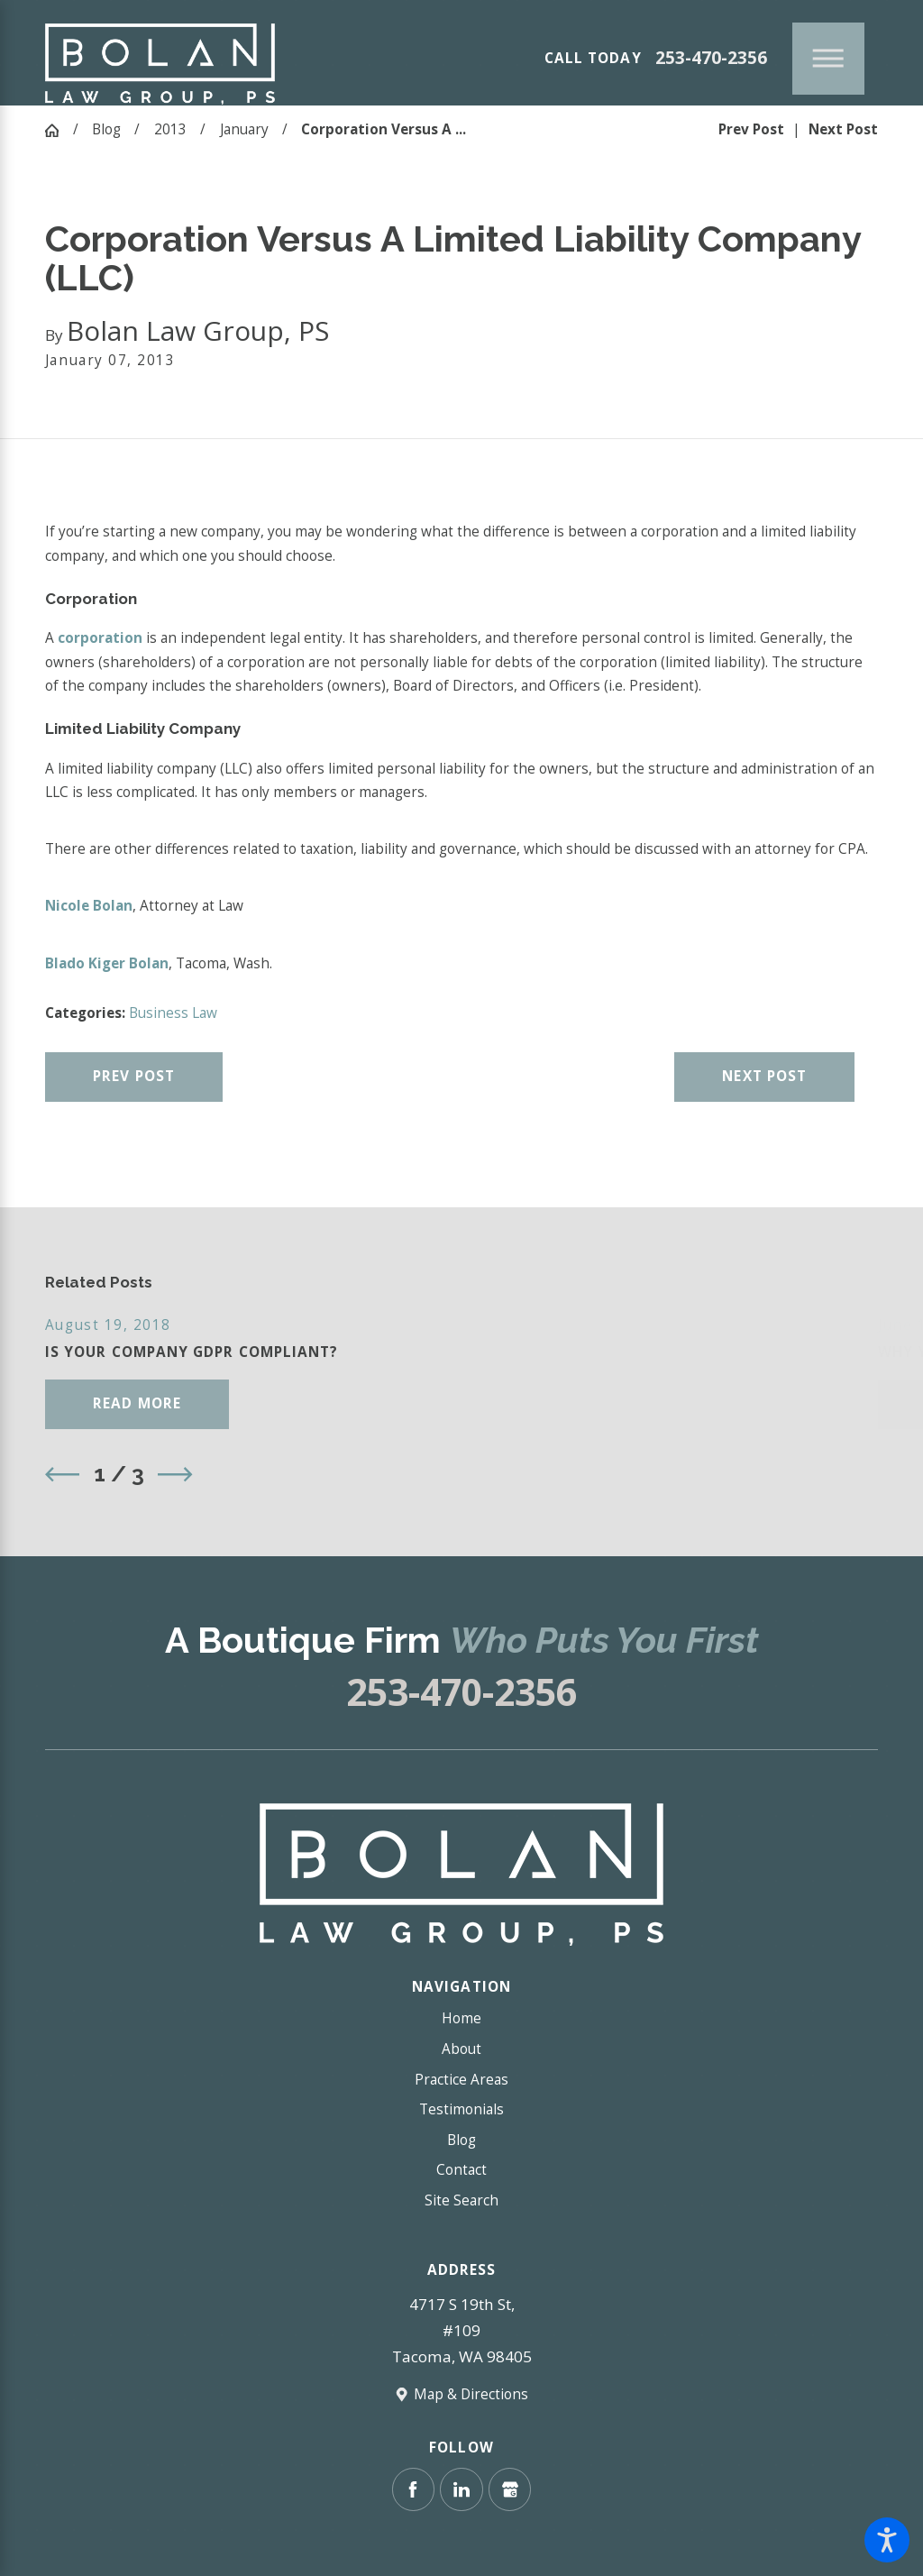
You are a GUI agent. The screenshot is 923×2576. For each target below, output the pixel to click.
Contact (461, 2169)
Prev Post (134, 1076)
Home (461, 2018)
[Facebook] (413, 2489)
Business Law (173, 1013)
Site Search (461, 2200)
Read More (137, 1403)
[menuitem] (461, 2019)
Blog (106, 129)
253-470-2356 (711, 58)
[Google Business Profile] (510, 2489)
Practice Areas (461, 2079)
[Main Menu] (828, 59)
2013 (170, 129)
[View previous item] (62, 1474)
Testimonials (461, 2109)
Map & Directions (471, 2394)
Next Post (764, 1076)
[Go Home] (59, 130)
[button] (886, 2539)
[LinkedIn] (461, 2489)
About (461, 2049)
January (244, 129)
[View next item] (175, 1474)
